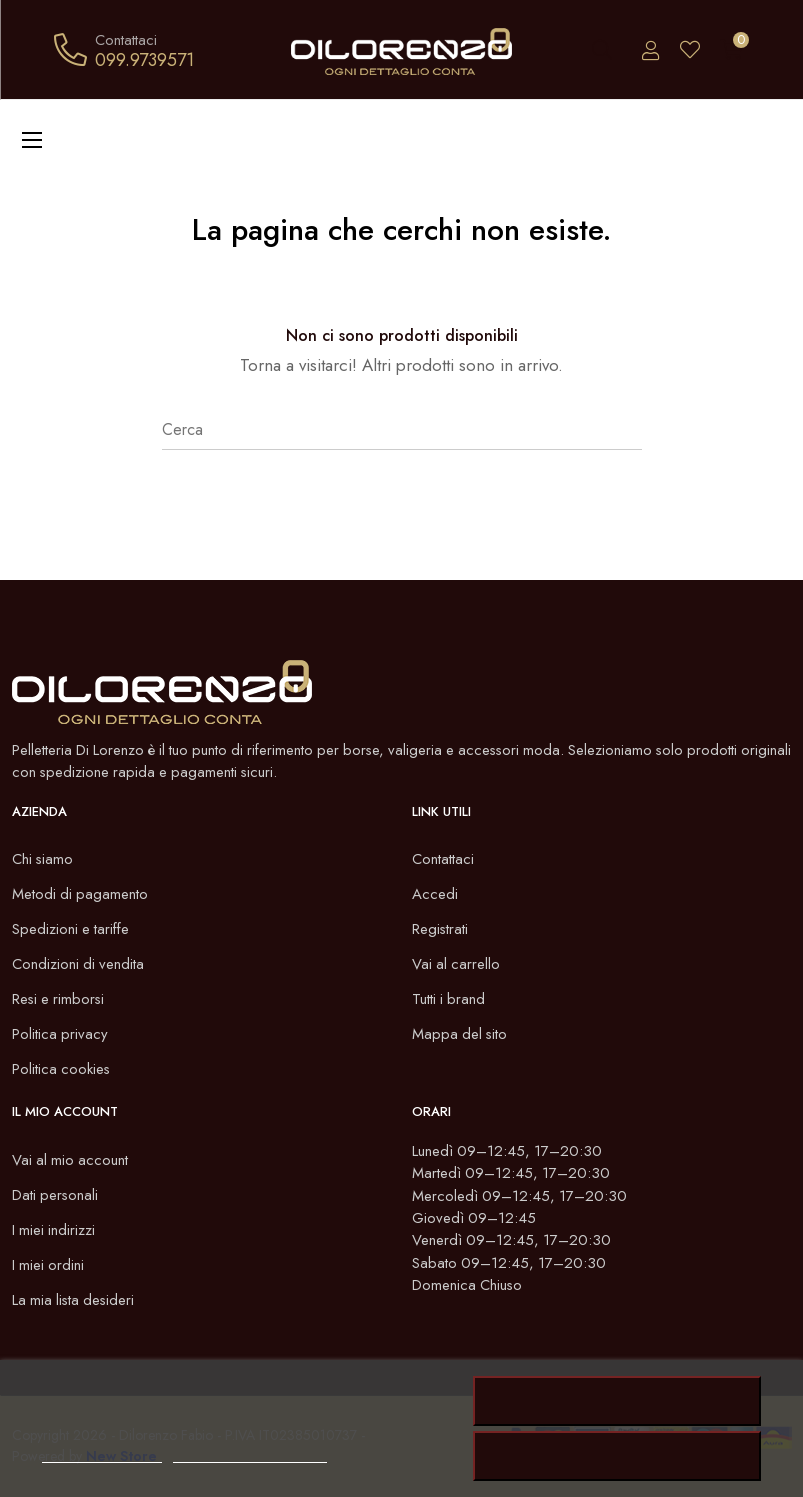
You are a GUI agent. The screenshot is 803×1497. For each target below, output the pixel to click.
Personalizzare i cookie (250, 1453)
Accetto (618, 1401)
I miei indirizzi (54, 1230)
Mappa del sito (461, 1035)
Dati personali (56, 1195)
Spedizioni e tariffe (71, 930)
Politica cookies (62, 1070)
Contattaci (443, 860)
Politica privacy (60, 1035)
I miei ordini (49, 1265)
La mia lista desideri (75, 1300)
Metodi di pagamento (81, 895)
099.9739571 (144, 60)
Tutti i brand (449, 1000)
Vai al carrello (457, 965)
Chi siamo (43, 860)
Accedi (435, 895)
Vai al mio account (71, 1160)
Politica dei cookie (102, 1453)
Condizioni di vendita (79, 965)
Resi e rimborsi (60, 1000)
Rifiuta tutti (617, 1456)
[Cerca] (402, 430)
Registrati (440, 930)
